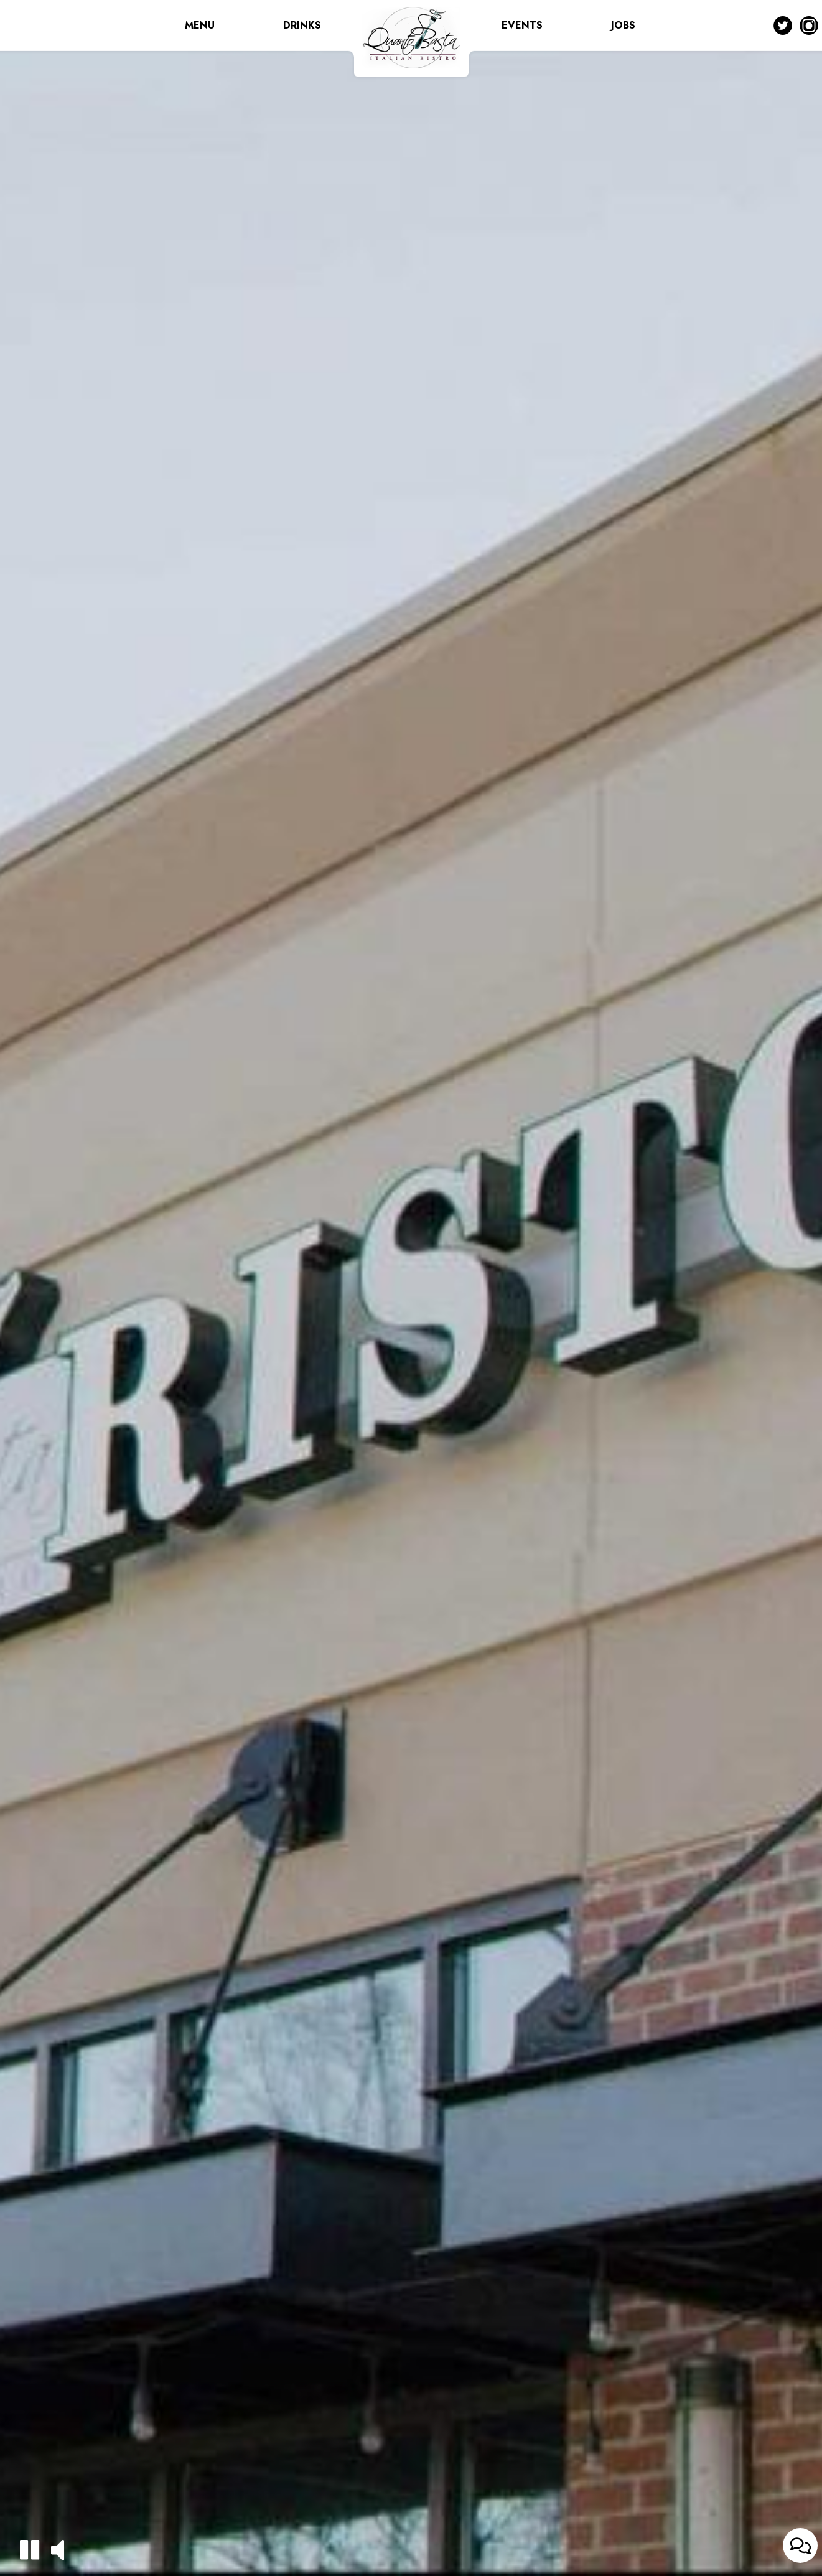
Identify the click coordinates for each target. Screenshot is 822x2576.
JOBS (623, 25)
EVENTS (522, 25)
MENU (200, 25)
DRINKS (302, 25)
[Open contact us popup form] (800, 2545)
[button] (30, 2550)
